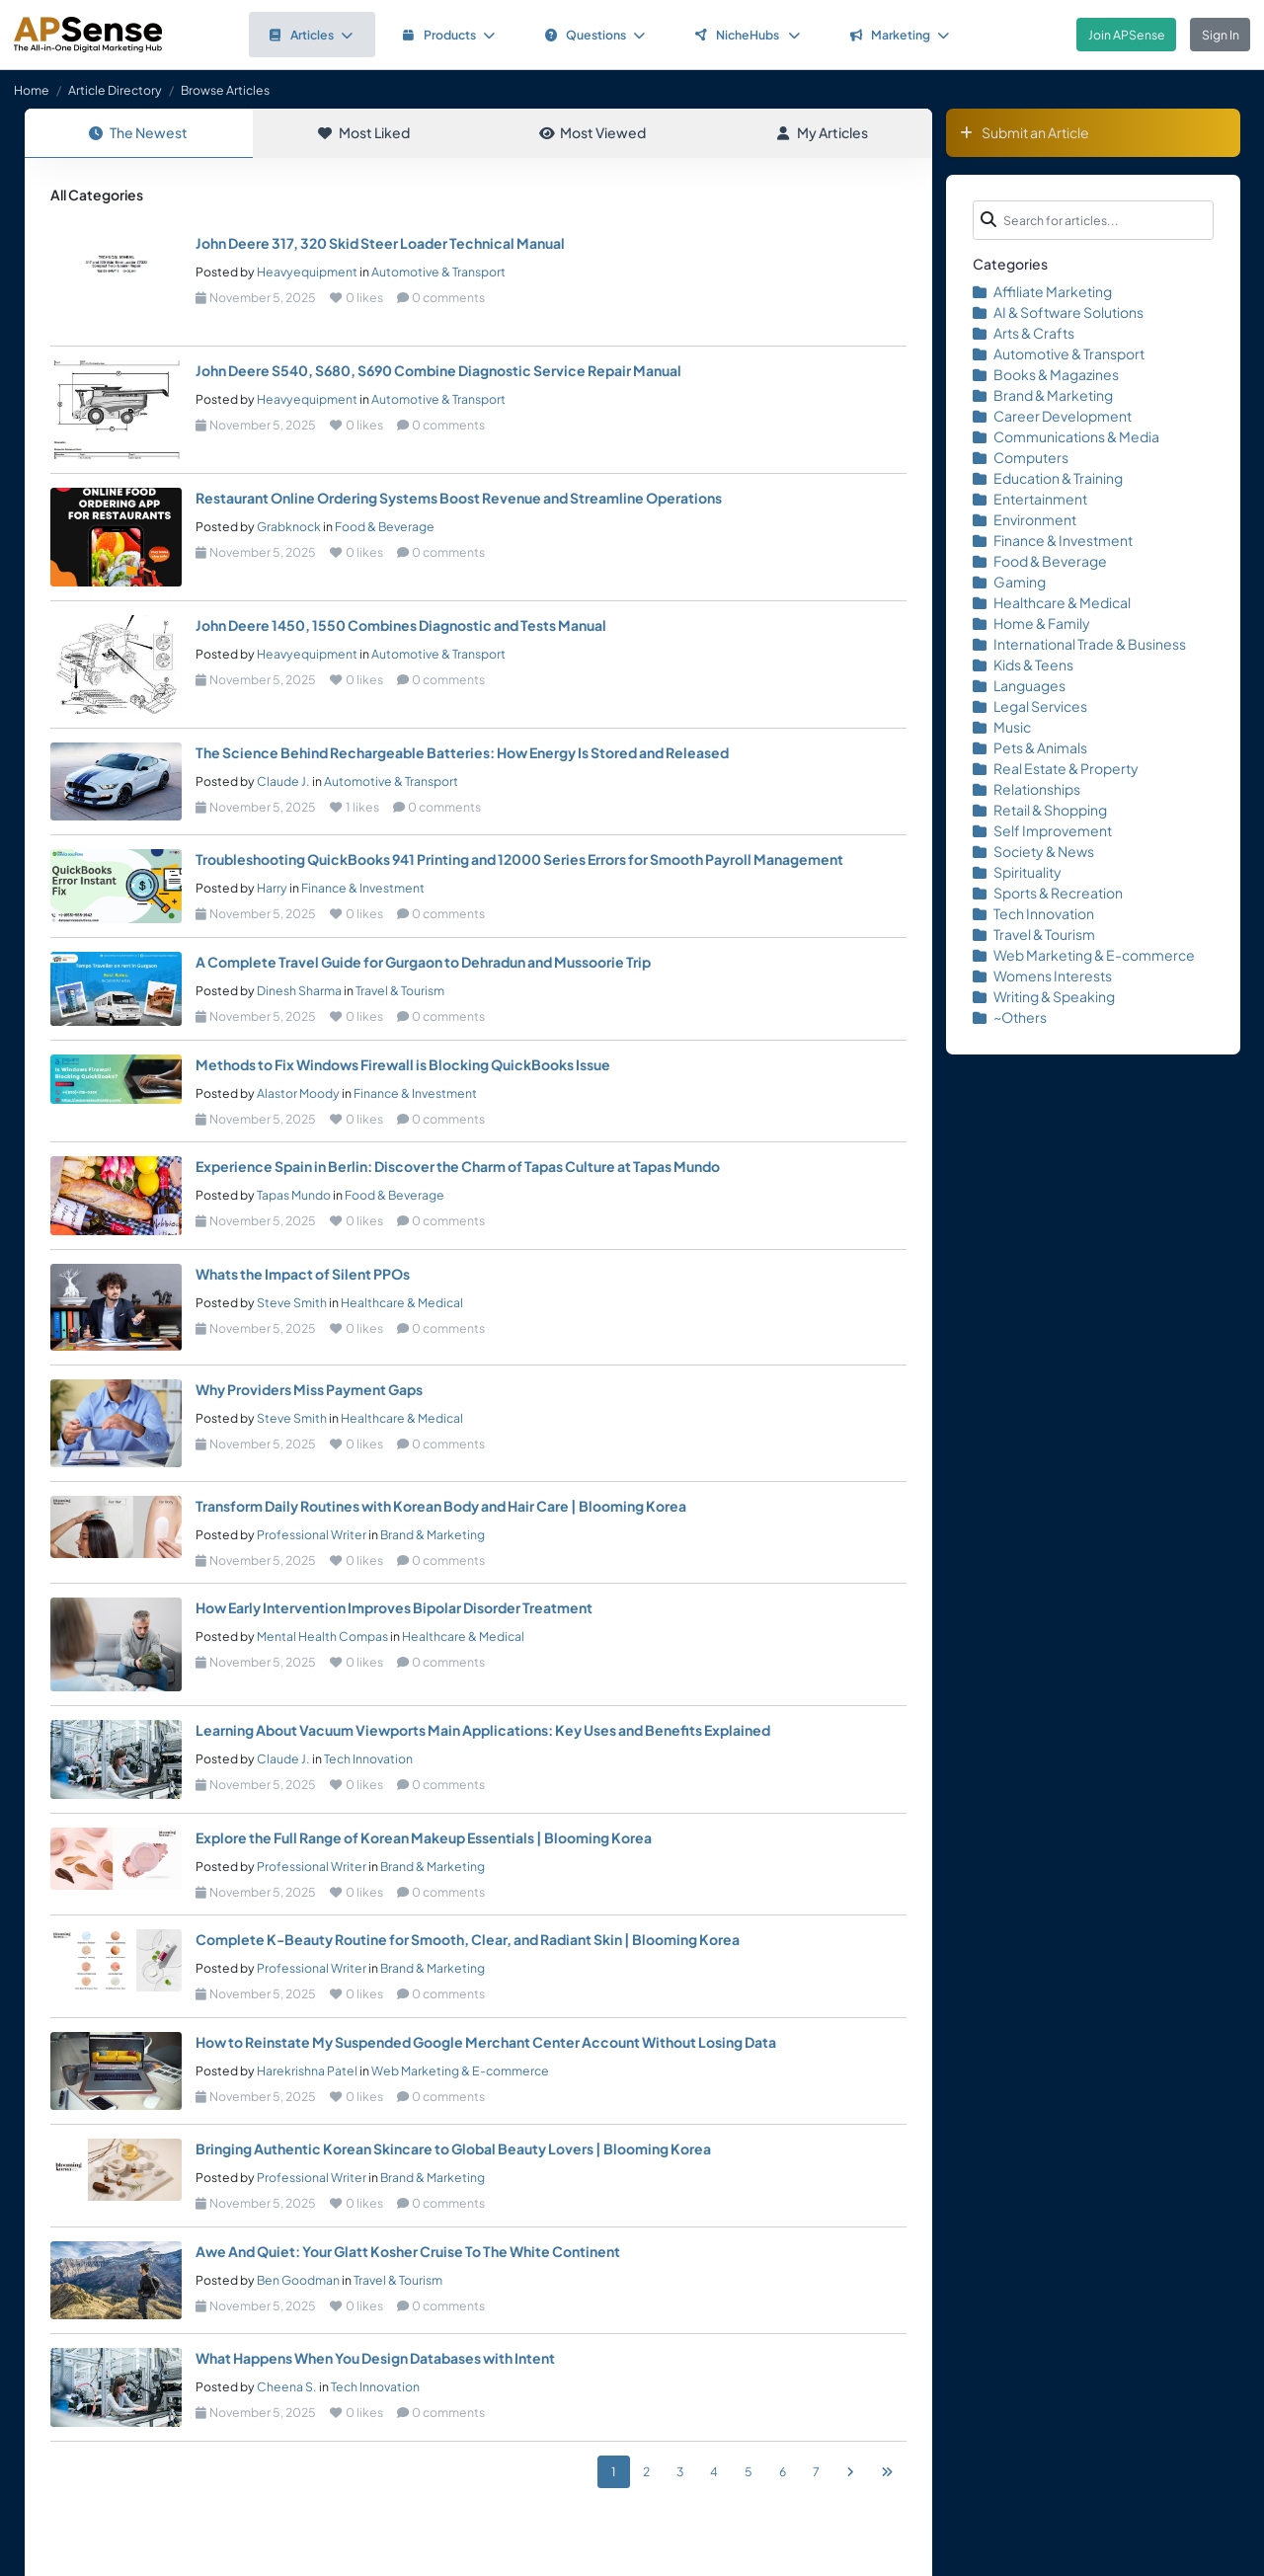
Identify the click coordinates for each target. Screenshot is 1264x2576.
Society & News (1033, 851)
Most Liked (364, 132)
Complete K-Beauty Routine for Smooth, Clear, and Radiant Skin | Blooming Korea (468, 1940)
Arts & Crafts (1023, 333)
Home (31, 90)
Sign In (1220, 34)
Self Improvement (1042, 830)
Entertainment (1030, 498)
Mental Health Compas (322, 1637)
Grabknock (289, 527)
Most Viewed (592, 132)
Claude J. (283, 782)
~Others (1010, 1017)
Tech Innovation (368, 1759)
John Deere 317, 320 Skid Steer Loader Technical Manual (380, 244)
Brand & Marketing (432, 1535)
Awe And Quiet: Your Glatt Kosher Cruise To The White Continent (408, 2252)
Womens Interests (1042, 975)
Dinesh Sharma (299, 991)
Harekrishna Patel (307, 2071)
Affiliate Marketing (1042, 291)
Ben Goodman (298, 2281)
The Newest (138, 132)
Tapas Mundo (294, 1196)
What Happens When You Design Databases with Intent (375, 2359)
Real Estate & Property (1056, 768)
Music (1002, 727)
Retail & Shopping (1040, 810)
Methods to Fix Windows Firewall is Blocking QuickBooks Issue (403, 1065)
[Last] (887, 2472)
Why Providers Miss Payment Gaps (309, 1390)
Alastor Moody (298, 1094)
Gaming (1009, 581)
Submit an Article (1024, 132)
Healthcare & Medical (402, 1303)
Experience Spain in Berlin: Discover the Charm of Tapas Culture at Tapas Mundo (458, 1167)
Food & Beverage (384, 527)
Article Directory (115, 90)
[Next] (850, 2472)
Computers (1020, 457)
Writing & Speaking (1044, 996)
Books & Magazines (1046, 374)
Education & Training (1048, 478)
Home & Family (1031, 623)
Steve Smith (292, 1303)
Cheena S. (287, 2387)
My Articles (822, 132)
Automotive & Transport (438, 272)
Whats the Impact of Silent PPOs (303, 1275)
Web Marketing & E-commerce (460, 2071)
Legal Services (1030, 706)
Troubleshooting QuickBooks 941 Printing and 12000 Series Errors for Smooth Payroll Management (519, 860)
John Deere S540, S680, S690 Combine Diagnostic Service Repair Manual (438, 371)
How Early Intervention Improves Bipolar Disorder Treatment (394, 1608)
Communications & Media (1066, 436)
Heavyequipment (307, 272)
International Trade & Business (1079, 644)
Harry (272, 889)
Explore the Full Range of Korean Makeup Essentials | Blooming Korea (424, 1838)
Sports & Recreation (1048, 892)
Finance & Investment (363, 889)
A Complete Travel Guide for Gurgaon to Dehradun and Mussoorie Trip (423, 963)
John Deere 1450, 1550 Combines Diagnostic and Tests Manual (401, 626)
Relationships (1026, 789)
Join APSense (1126, 34)
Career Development (1052, 416)
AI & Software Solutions (1058, 312)
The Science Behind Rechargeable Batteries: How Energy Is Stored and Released (462, 753)
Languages (1019, 685)
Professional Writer (311, 1535)
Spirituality (1017, 872)
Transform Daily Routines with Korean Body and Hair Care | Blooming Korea (441, 1507)
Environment (1024, 519)
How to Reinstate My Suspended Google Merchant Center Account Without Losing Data (486, 2043)
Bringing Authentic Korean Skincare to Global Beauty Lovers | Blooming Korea (453, 2149)
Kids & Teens (1023, 664)
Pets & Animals (1030, 747)
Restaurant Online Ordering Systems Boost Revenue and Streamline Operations (459, 498)
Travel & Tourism (400, 991)
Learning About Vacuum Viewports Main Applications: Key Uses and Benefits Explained (483, 1731)
